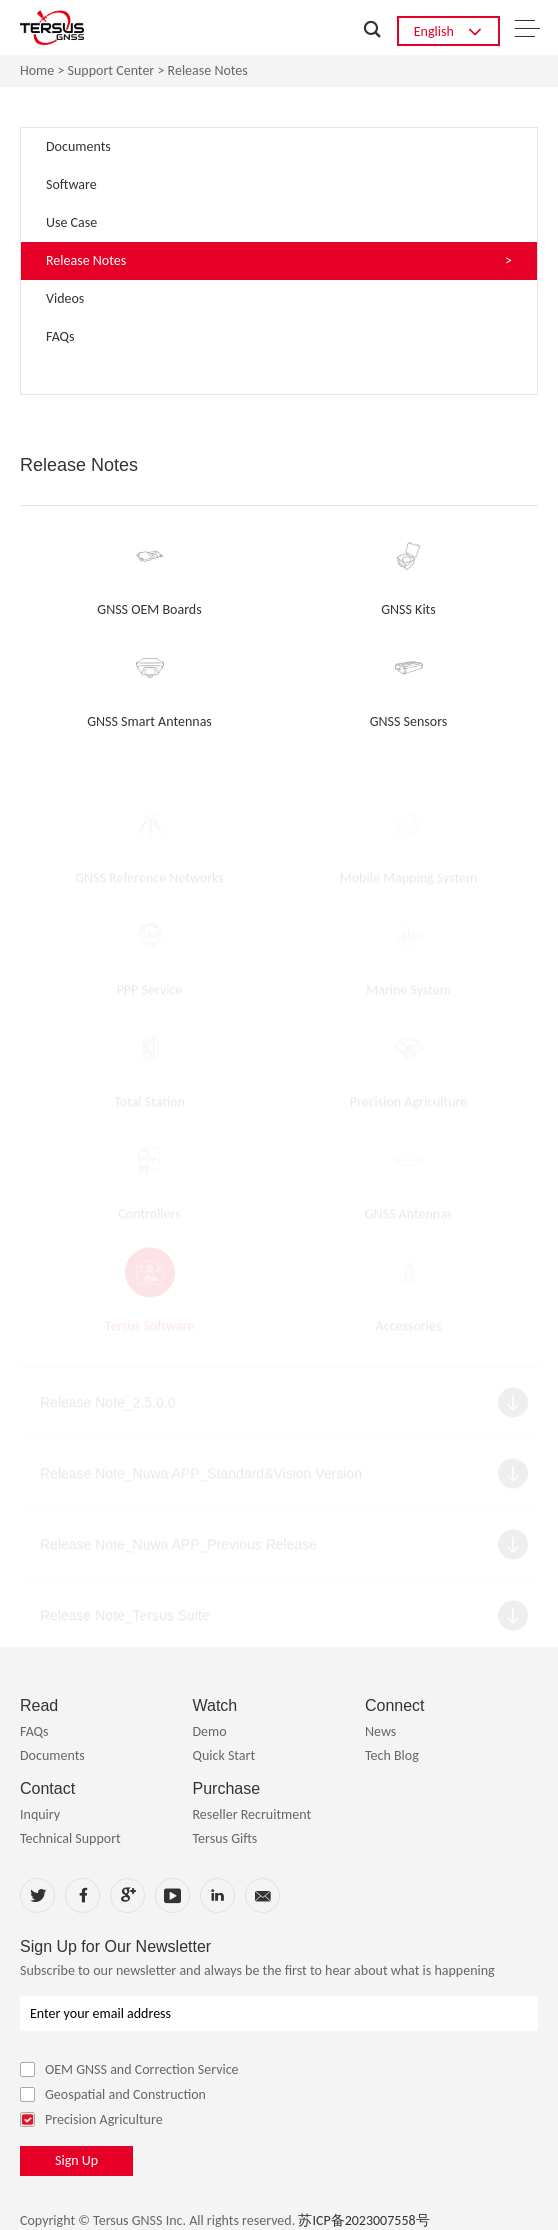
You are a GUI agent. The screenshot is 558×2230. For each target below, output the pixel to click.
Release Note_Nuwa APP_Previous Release (178, 1549)
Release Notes (208, 71)
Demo (209, 1731)
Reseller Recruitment (251, 1814)
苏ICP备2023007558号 (363, 2220)
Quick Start (223, 1755)
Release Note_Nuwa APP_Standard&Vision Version (201, 1478)
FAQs (34, 1731)
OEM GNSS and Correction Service (129, 2069)
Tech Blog (392, 1755)
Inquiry (40, 1814)
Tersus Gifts (224, 1838)
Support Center (111, 71)
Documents (52, 1755)
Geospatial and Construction (113, 2094)
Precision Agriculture (91, 2119)
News (380, 1731)
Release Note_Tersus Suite (125, 1620)
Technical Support (70, 1838)
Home (37, 71)
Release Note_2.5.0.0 (107, 1407)
